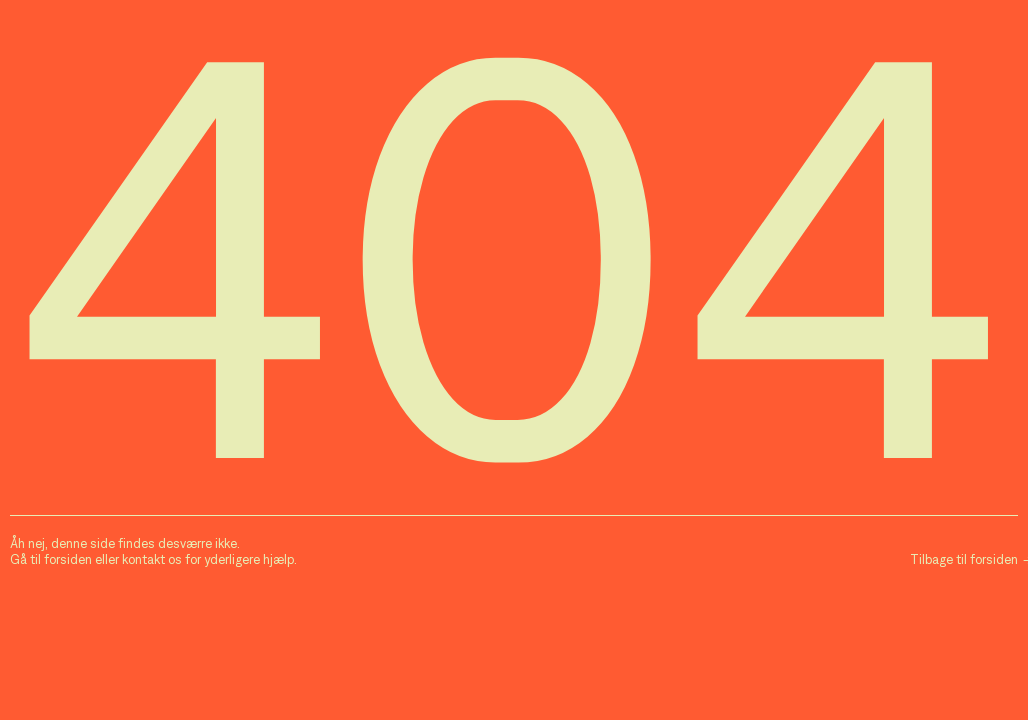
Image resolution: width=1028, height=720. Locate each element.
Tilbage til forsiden (964, 560)
